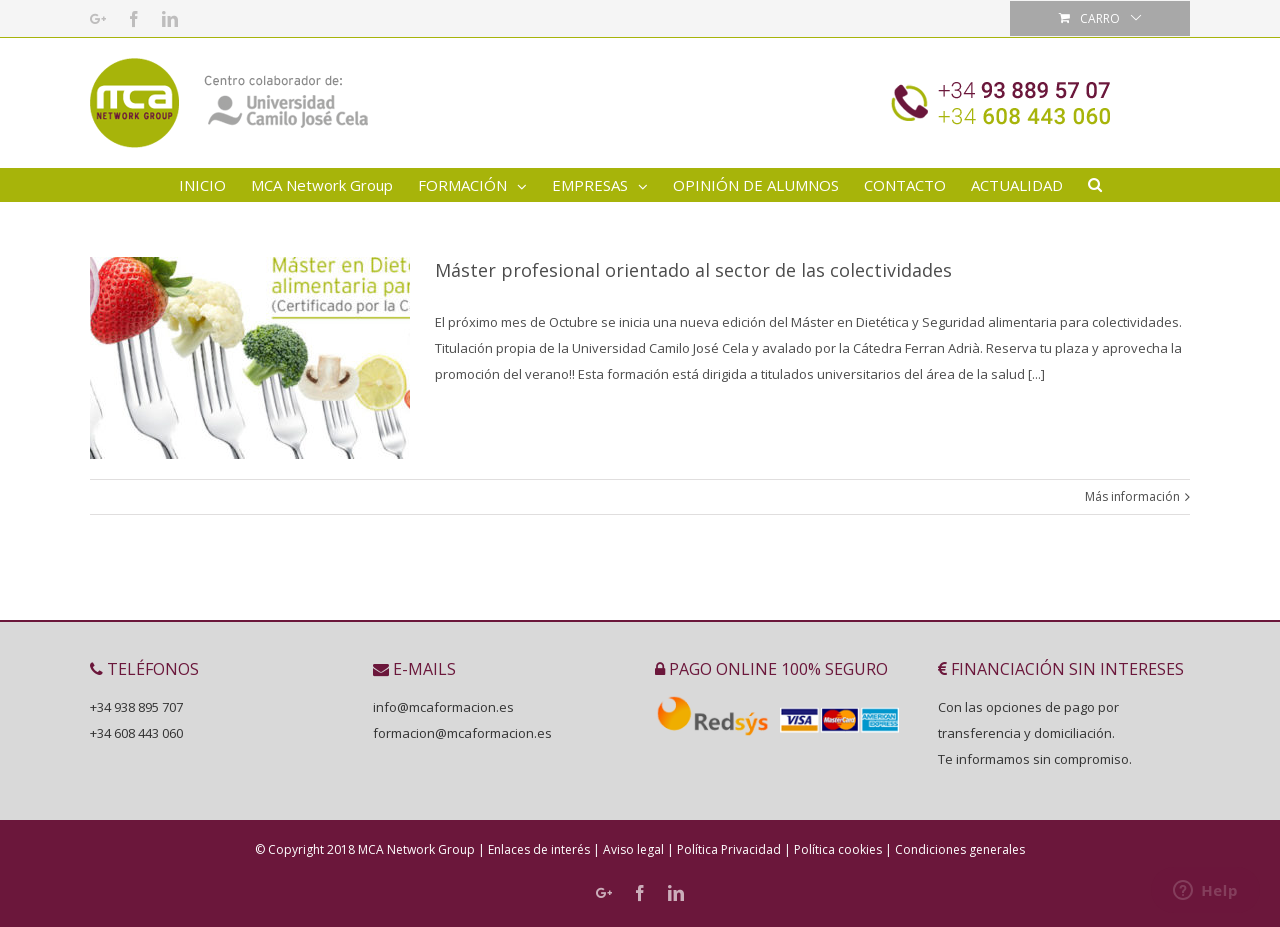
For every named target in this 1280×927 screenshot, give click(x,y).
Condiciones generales (960, 849)
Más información (1132, 496)
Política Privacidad (729, 849)
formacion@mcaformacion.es (462, 733)
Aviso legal (633, 849)
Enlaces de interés (539, 849)
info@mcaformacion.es (443, 707)
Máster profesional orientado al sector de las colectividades (693, 270)
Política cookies (838, 849)
